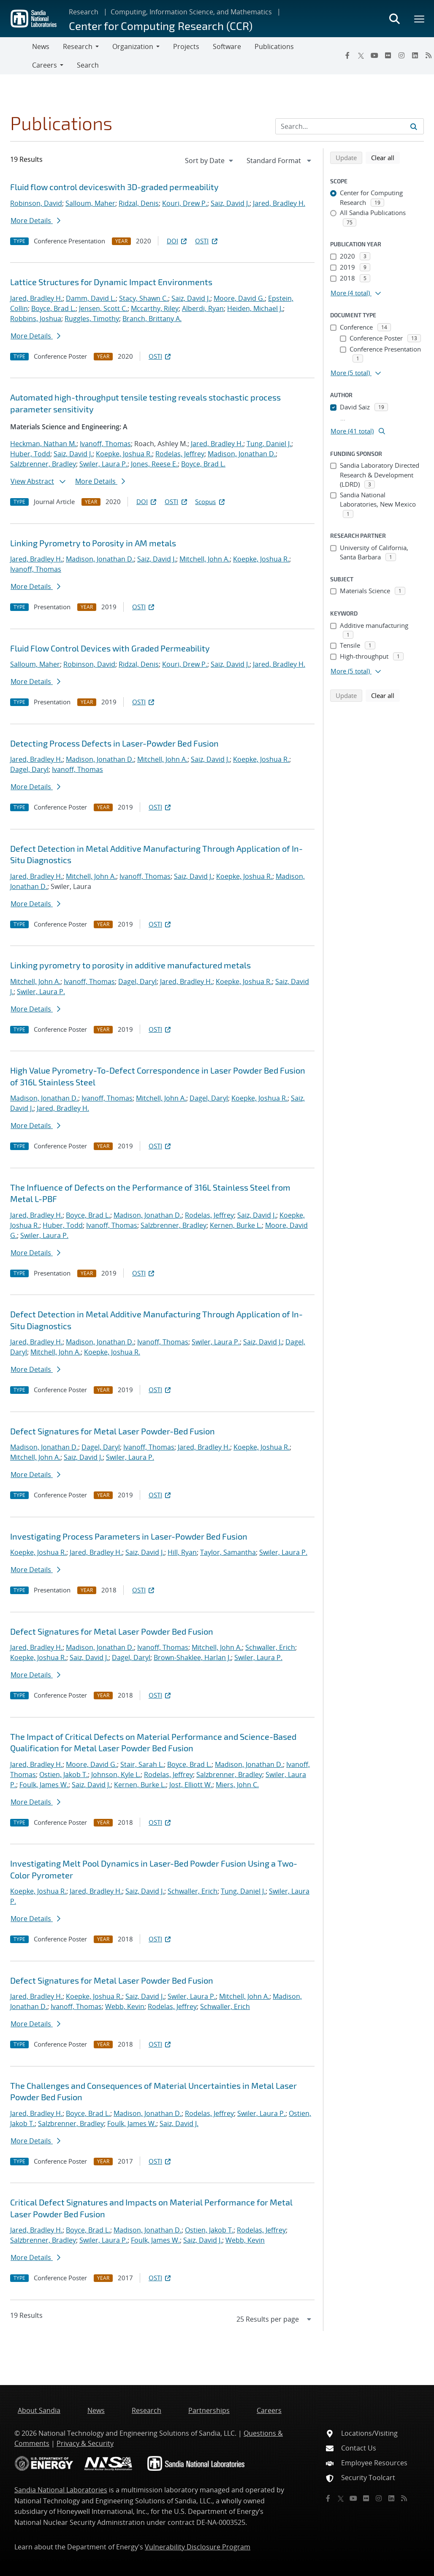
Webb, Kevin (124, 2006)
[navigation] (210, 160)
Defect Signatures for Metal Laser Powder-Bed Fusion (112, 1431)
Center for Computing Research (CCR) (160, 25)
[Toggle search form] (394, 18)
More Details (35, 220)
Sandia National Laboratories (60, 2489)
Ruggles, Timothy (92, 318)
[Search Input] (349, 126)
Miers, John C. (237, 1784)
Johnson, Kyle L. (116, 1774)
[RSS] (404, 2498)
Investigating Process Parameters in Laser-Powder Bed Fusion (128, 1536)
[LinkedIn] (415, 55)
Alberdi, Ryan (203, 308)
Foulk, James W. (43, 1784)
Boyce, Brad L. (53, 308)
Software (227, 46)
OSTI (207, 241)
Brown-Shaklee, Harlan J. (192, 1657)
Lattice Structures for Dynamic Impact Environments (111, 282)
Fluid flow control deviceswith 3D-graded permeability (114, 187)
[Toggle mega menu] (419, 18)
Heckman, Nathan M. (43, 443)
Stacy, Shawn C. (143, 298)
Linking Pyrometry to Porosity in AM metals (93, 543)
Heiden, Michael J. (255, 308)
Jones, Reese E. (154, 464)
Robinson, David (36, 203)
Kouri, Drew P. (184, 203)
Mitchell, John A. (204, 559)
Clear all (385, 157)
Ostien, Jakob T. (63, 1774)
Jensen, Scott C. (103, 308)
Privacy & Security (85, 2443)
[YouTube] (374, 55)
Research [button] (77, 46)
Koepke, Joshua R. (124, 453)
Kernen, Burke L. (236, 1225)
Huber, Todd (30, 453)
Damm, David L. (91, 298)
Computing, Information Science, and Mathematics (191, 11)
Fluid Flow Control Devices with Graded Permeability (110, 648)
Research (83, 11)
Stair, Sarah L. (142, 1764)
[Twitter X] (361, 55)
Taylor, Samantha (228, 1552)
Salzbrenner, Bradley (43, 464)
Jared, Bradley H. (279, 203)
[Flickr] (388, 55)
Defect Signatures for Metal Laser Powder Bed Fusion (111, 1631)
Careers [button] (44, 65)
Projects (186, 46)
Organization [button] (132, 46)
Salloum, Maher (90, 203)
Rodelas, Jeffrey (179, 453)
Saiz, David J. (230, 203)
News (40, 46)
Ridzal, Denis (139, 203)
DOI (177, 241)
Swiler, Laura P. (103, 464)
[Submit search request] (414, 126)
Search (88, 65)
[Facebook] (347, 55)
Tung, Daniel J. (269, 443)
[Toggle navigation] (16, 55)
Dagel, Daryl (29, 769)
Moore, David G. (239, 298)
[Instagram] (401, 55)
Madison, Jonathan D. (242, 453)
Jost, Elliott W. (190, 1784)
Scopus (210, 501)
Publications (274, 46)
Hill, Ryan (182, 1552)
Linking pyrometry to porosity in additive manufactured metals (130, 965)
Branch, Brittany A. (152, 318)
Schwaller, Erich (270, 1647)
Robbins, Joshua (35, 318)
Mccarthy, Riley (155, 308)
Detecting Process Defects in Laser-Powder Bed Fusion (114, 743)
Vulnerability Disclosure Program (197, 2546)
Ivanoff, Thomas (105, 443)
